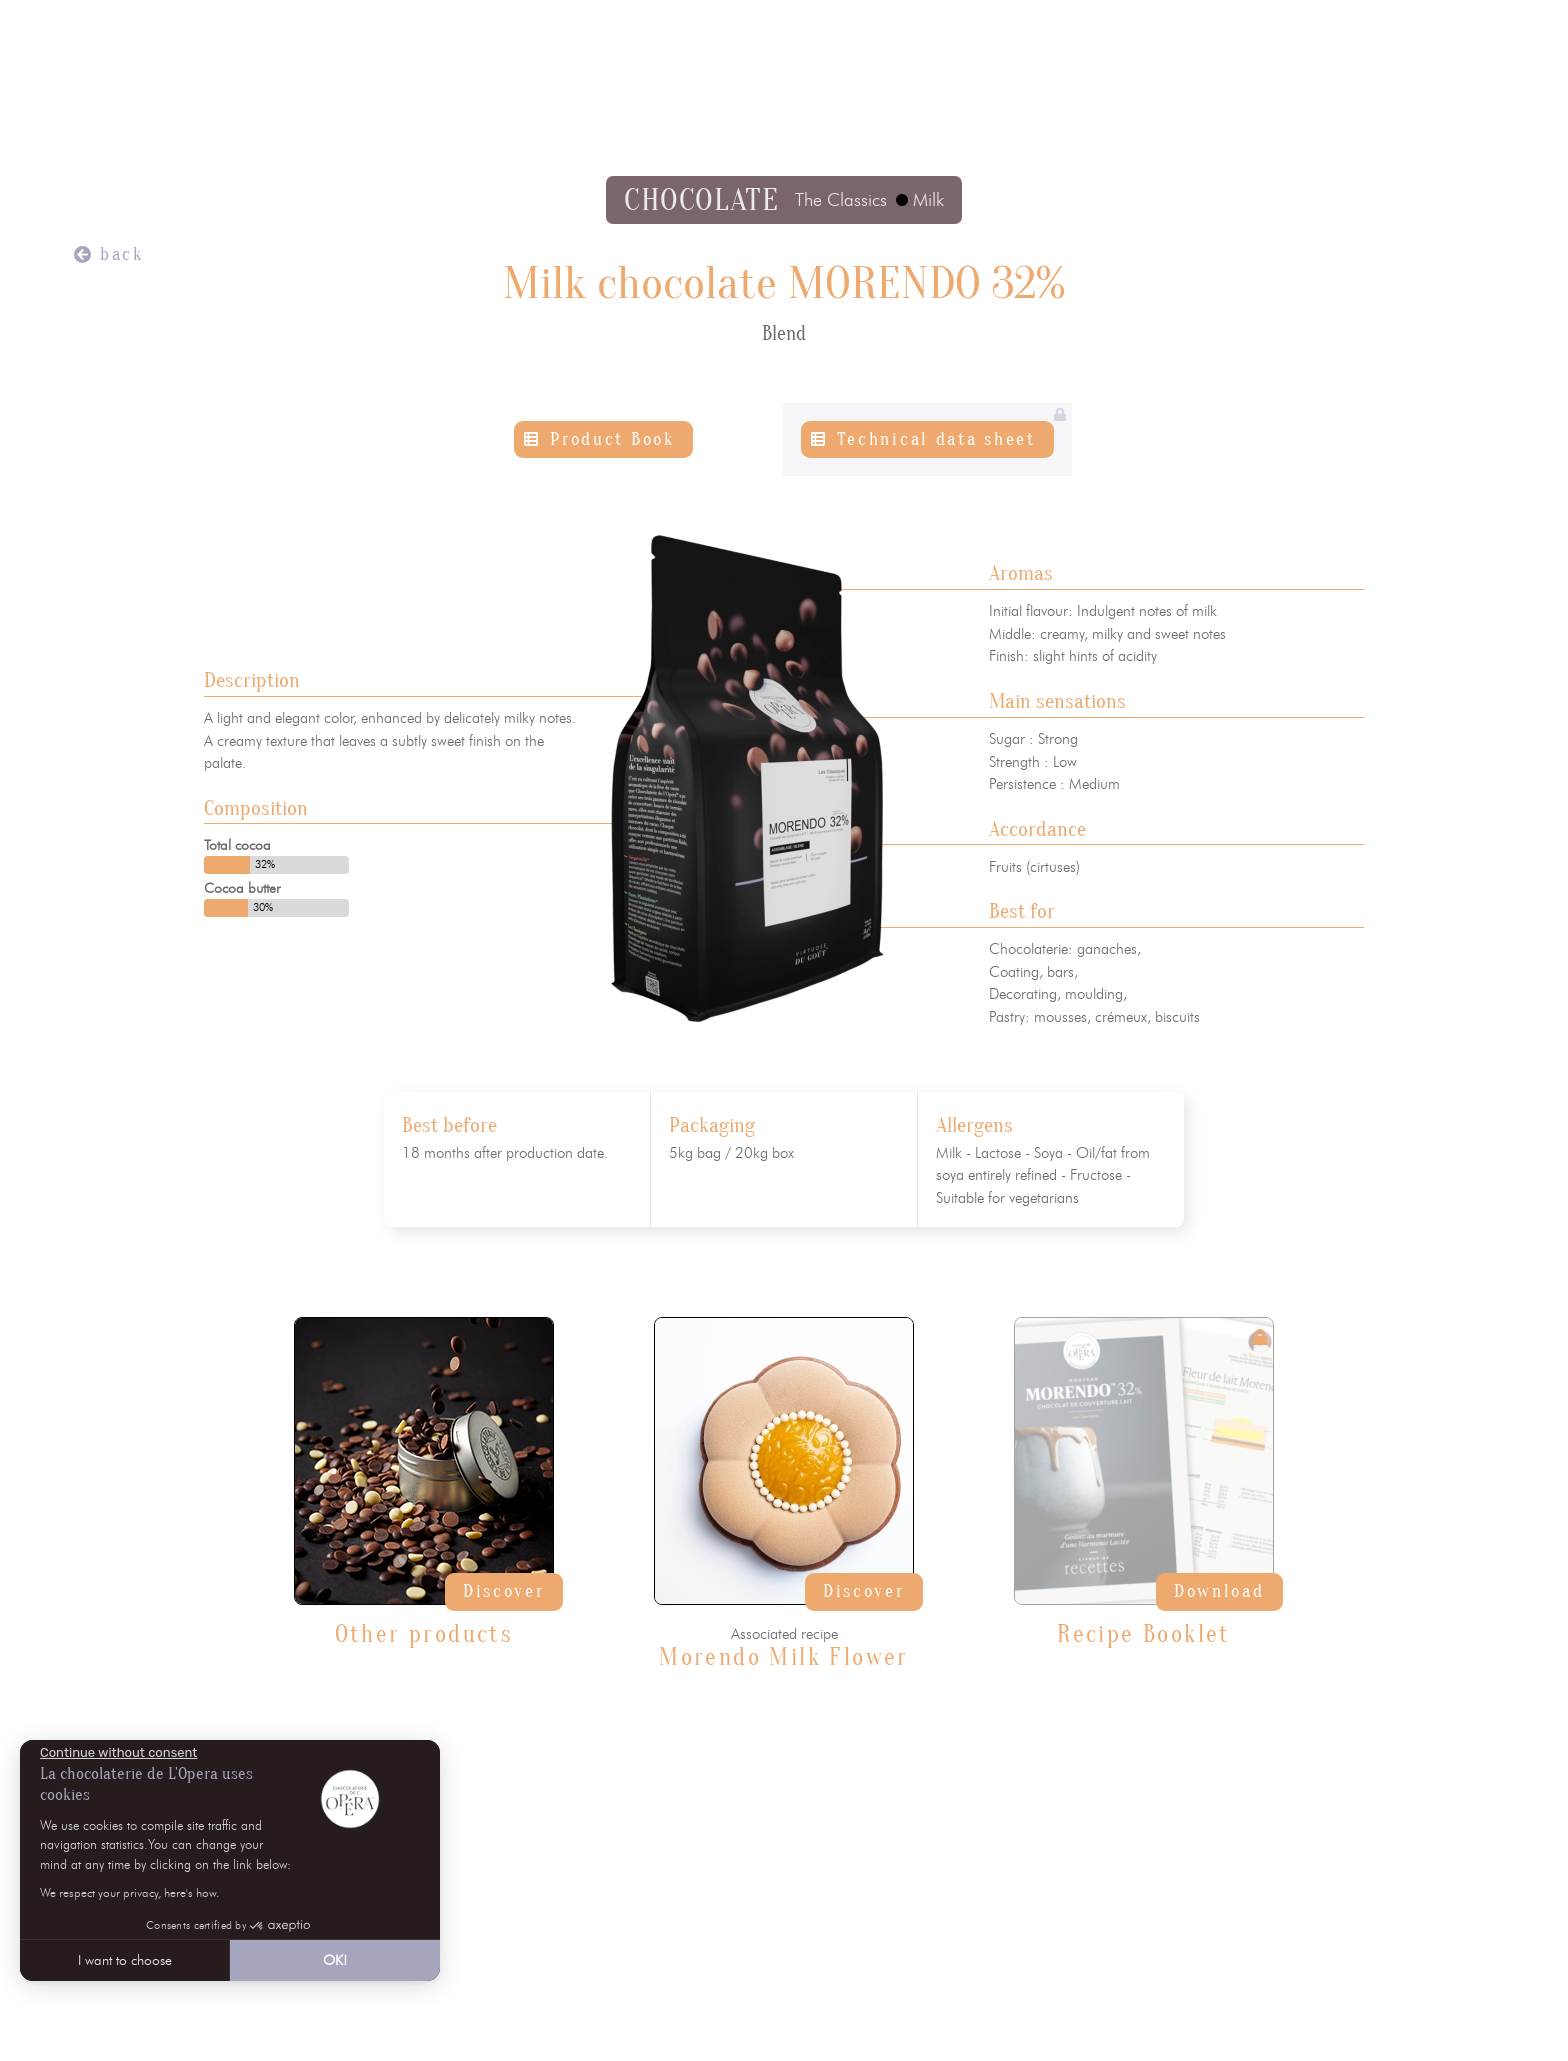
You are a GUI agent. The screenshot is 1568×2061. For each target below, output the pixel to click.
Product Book (612, 439)
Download (1219, 1591)
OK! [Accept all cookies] (335, 1960)
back (122, 254)
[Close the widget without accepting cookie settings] (118, 1753)
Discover (504, 1591)
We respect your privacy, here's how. (129, 1892)
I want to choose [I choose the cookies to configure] (125, 1960)
